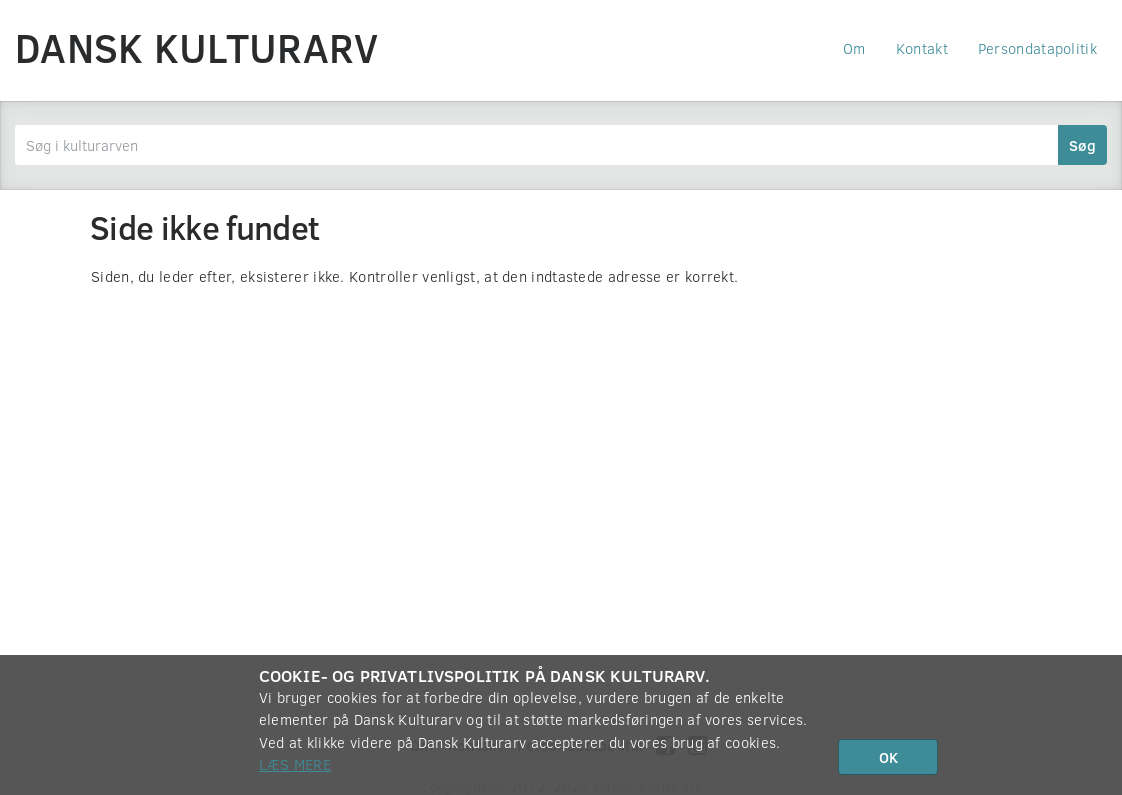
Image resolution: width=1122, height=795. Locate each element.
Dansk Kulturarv (197, 47)
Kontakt (922, 48)
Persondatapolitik (1037, 48)
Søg (1082, 145)
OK (888, 757)
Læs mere (295, 764)
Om (854, 48)
